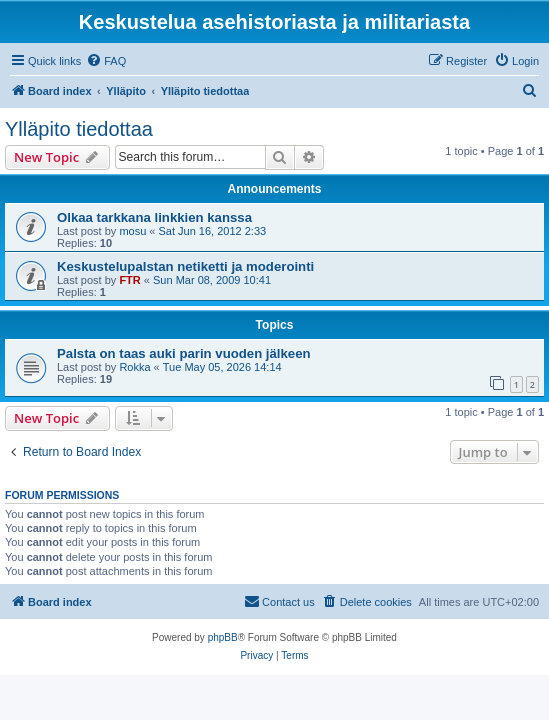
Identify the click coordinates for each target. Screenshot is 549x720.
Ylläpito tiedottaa (79, 129)
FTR (129, 280)
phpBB (223, 637)
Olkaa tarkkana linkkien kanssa (154, 217)
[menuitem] (106, 61)
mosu (132, 231)
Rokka (134, 367)
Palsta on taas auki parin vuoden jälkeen (184, 353)
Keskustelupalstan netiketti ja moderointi (185, 266)
